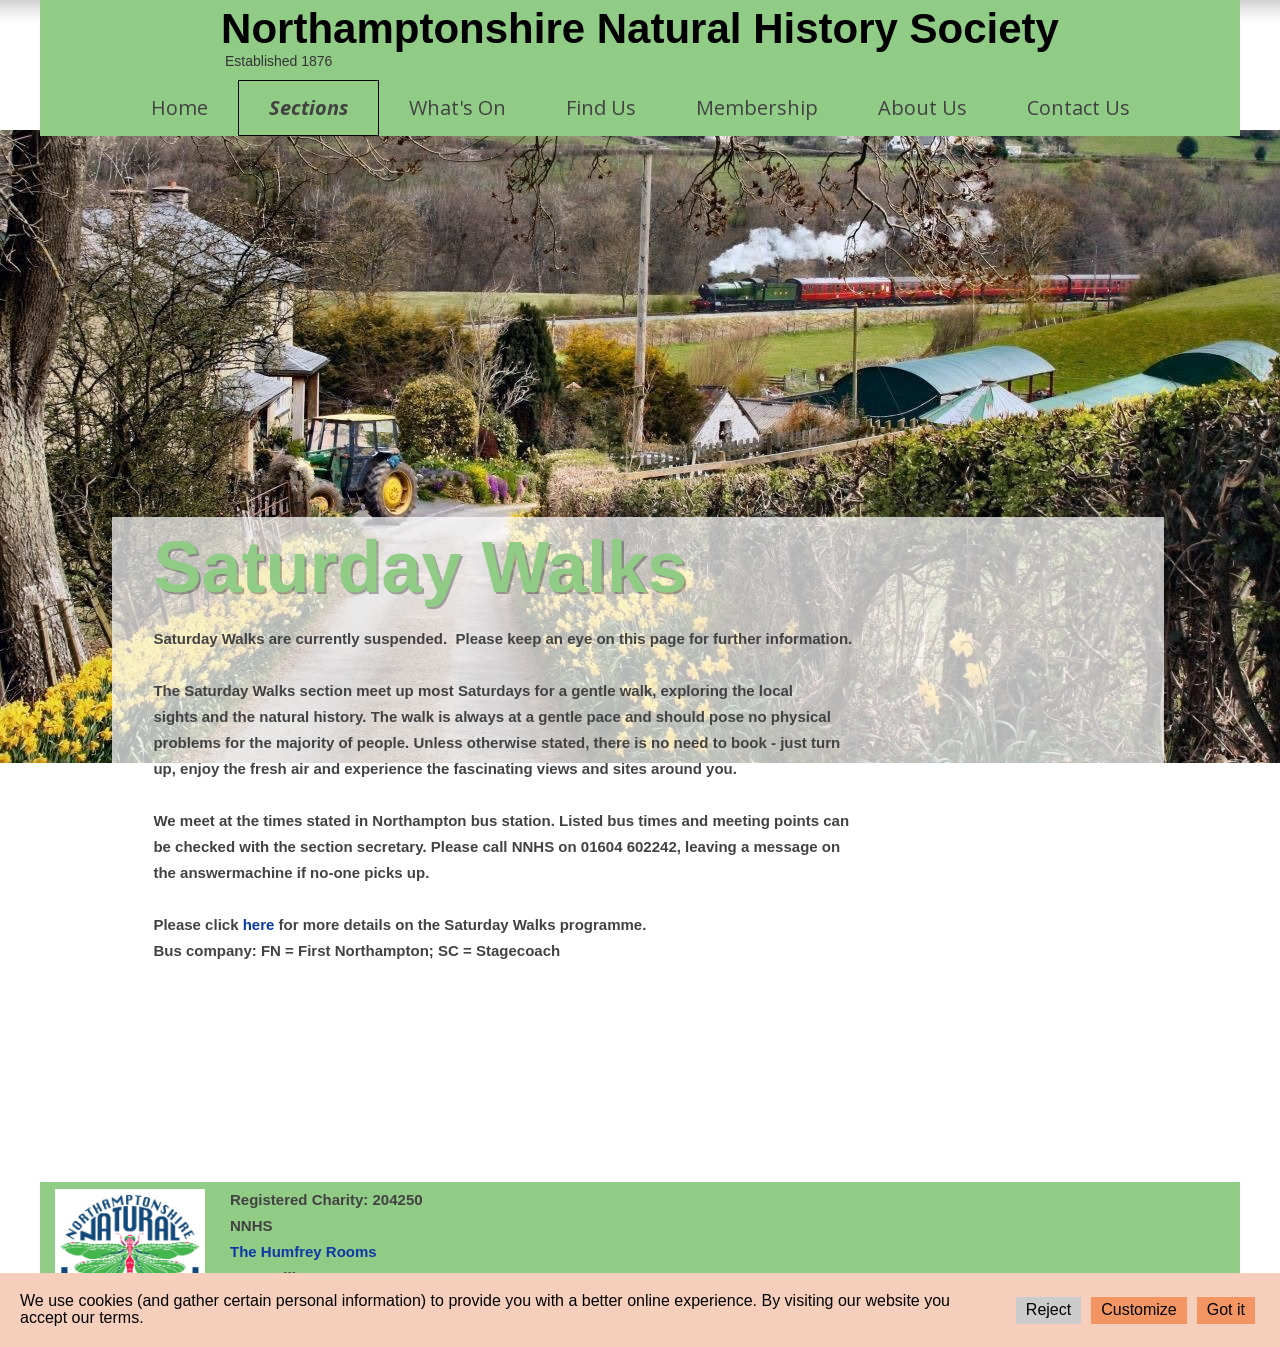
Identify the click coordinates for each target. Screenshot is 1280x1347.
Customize (1139, 1309)
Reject (1048, 1309)
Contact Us (1078, 107)
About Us (922, 107)
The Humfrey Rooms (303, 1251)
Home (179, 107)
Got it (1226, 1309)
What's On (457, 107)
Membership (757, 107)
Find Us (601, 107)
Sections (308, 107)
